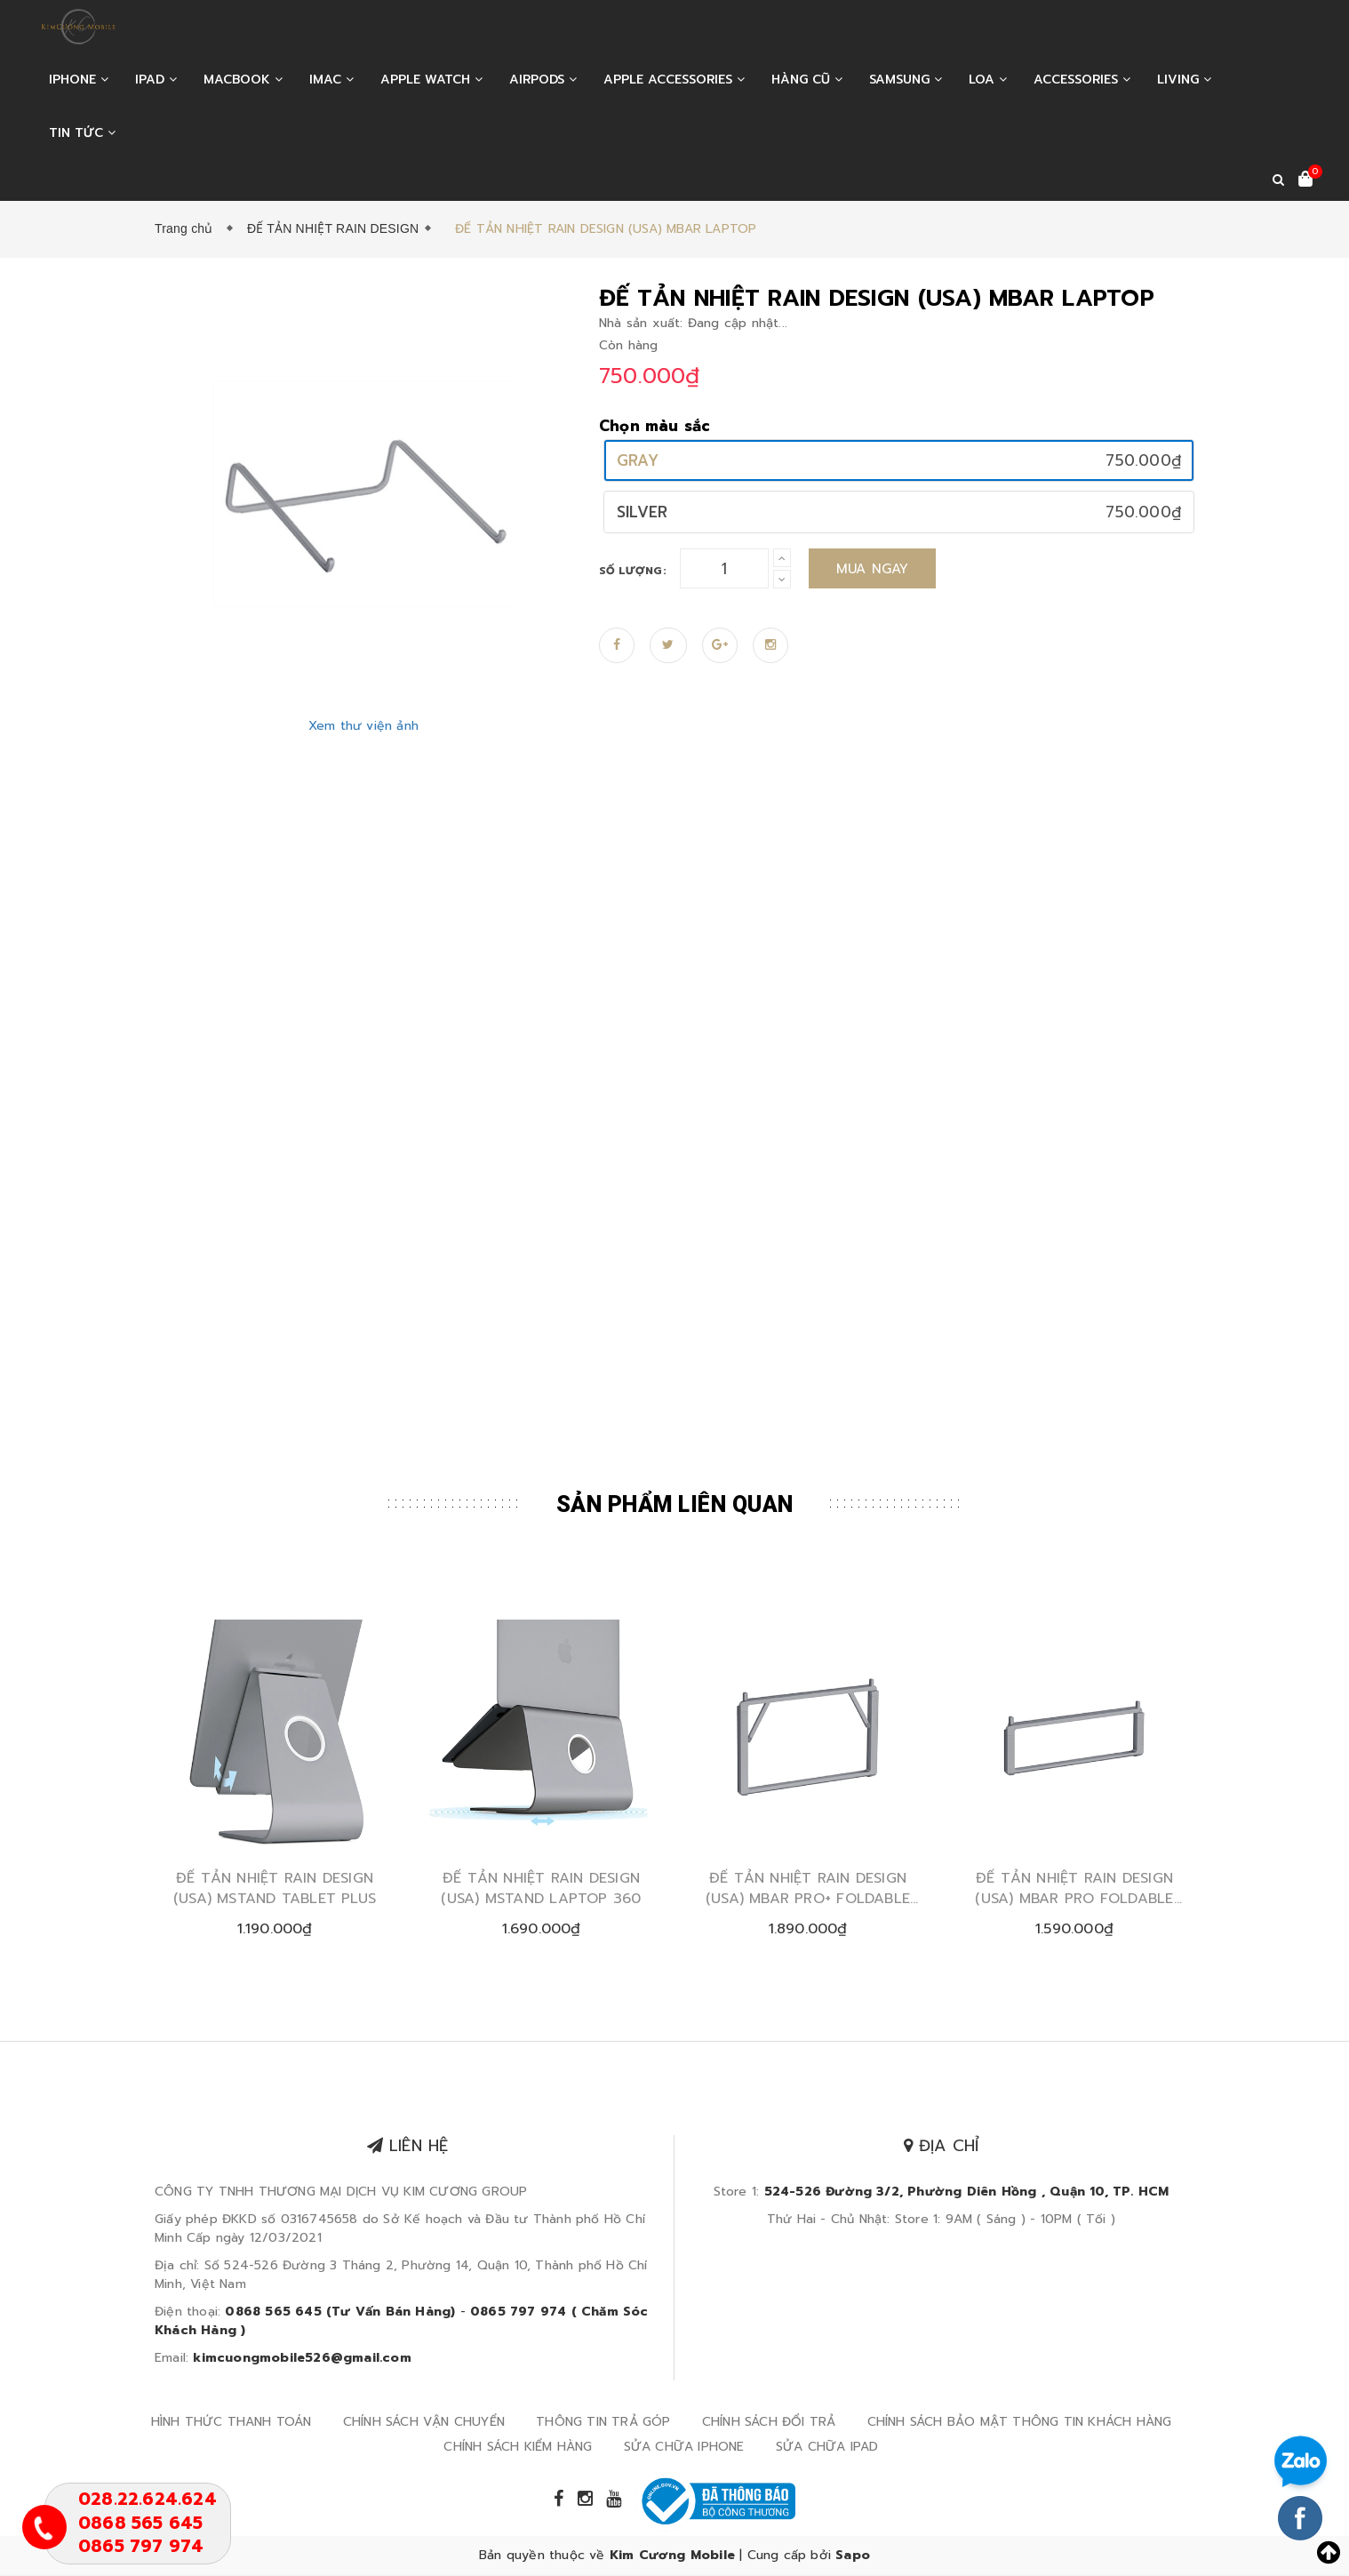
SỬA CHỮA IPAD (827, 2447)
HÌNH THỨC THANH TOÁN (231, 2422)
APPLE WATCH (431, 79)
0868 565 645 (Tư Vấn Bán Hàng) (340, 2312)
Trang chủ (187, 228)
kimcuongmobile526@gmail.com (302, 2358)
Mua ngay (872, 569)
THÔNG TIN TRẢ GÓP (603, 2422)
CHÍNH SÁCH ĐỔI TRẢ (769, 2422)
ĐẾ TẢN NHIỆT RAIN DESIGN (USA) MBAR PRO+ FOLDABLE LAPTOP (808, 1889)
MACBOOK (243, 79)
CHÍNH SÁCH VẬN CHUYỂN (424, 2422)
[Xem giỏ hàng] (1305, 180)
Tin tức (82, 133)
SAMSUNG (905, 79)
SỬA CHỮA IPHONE (684, 2447)
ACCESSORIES (1082, 79)
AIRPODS (543, 79)
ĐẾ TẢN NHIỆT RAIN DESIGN (333, 228)
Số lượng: (633, 571)
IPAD (156, 79)
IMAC (331, 79)
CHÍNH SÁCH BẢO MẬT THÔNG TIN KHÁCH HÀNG (1019, 2422)
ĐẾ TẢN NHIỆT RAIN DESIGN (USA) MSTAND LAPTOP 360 (541, 1889)
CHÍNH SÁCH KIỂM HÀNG (517, 2447)
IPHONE (78, 79)
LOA (988, 79)
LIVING (1184, 79)
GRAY (638, 460)
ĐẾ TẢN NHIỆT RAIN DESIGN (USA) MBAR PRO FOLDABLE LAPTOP (1074, 1889)
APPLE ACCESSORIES (674, 79)
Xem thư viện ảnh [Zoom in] (363, 725)
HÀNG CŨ (806, 79)
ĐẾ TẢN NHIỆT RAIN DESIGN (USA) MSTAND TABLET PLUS (274, 1889)
